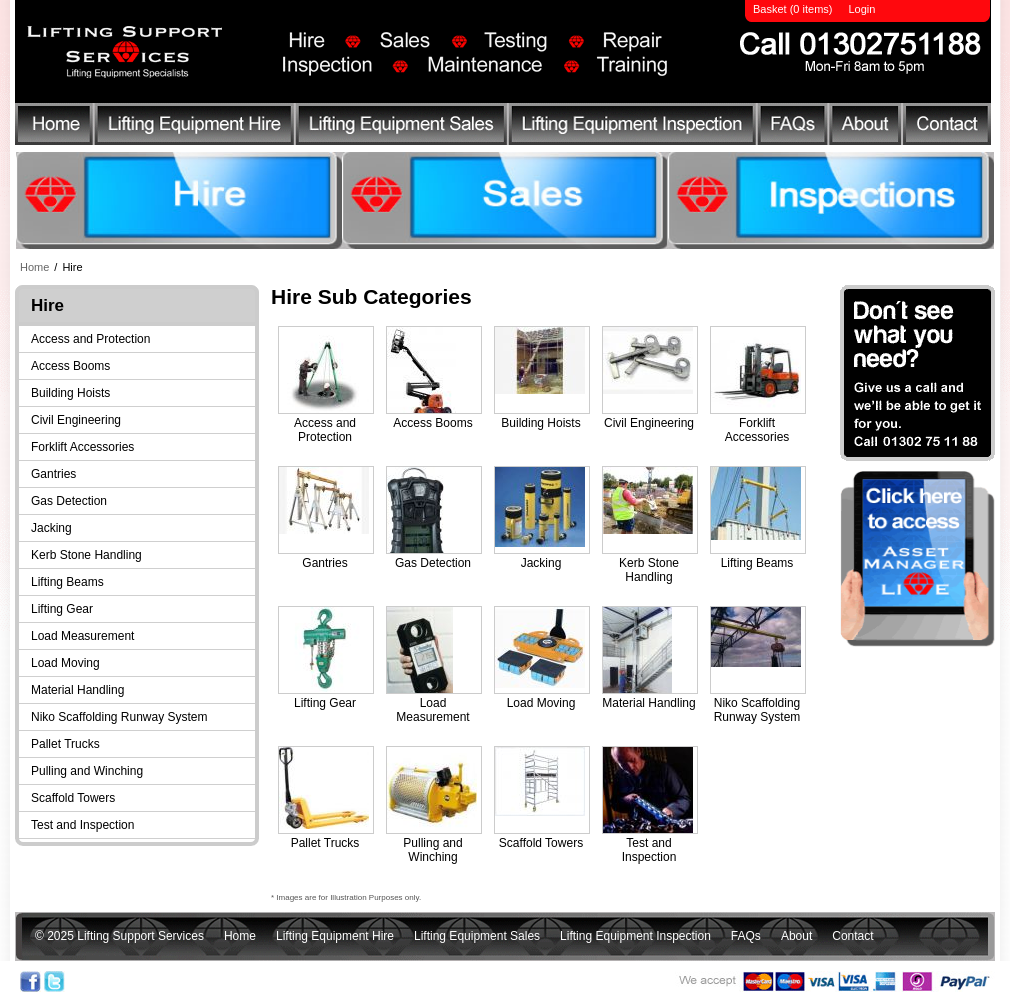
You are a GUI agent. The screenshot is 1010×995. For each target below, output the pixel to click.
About (867, 127)
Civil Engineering (76, 420)
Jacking (51, 528)
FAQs (796, 127)
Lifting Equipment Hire (193, 127)
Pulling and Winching (87, 771)
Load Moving (65, 663)
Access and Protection (90, 339)
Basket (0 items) (792, 9)
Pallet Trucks (65, 744)
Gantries (53, 474)
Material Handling (77, 690)
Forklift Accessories (82, 447)
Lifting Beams (67, 582)
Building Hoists (70, 393)
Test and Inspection (82, 825)
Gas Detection (69, 501)
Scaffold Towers (73, 798)
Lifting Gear (62, 609)
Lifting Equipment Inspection (636, 127)
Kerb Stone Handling (86, 555)
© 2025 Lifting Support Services (119, 936)
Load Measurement (82, 636)
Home (53, 127)
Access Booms (70, 366)
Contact (944, 127)
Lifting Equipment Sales (403, 127)
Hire (72, 267)
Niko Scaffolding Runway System (119, 717)
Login (861, 9)
